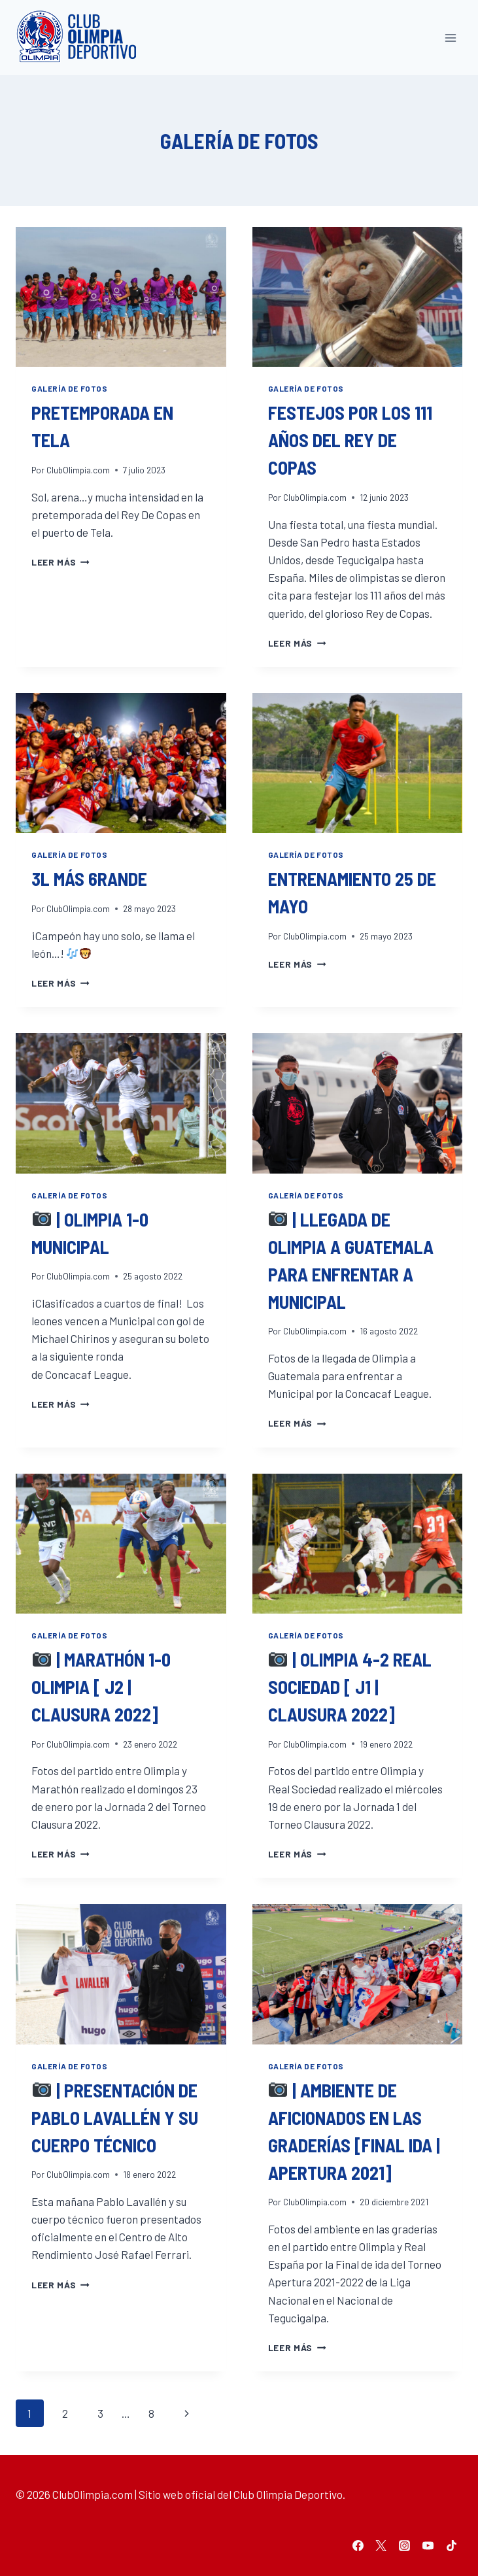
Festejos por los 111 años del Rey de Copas (350, 440)
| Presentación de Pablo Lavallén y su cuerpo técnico (114, 2117)
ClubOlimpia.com (78, 469)
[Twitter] (381, 2545)
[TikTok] (451, 2545)
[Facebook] (358, 2545)
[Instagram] (405, 2545)
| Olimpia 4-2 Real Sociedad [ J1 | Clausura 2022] (350, 1686)
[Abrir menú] (450, 37)
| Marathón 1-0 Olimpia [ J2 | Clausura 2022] (101, 1686)
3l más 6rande (89, 879)
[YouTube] (428, 2545)
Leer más (60, 562)
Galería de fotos (69, 388)
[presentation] (121, 297)
